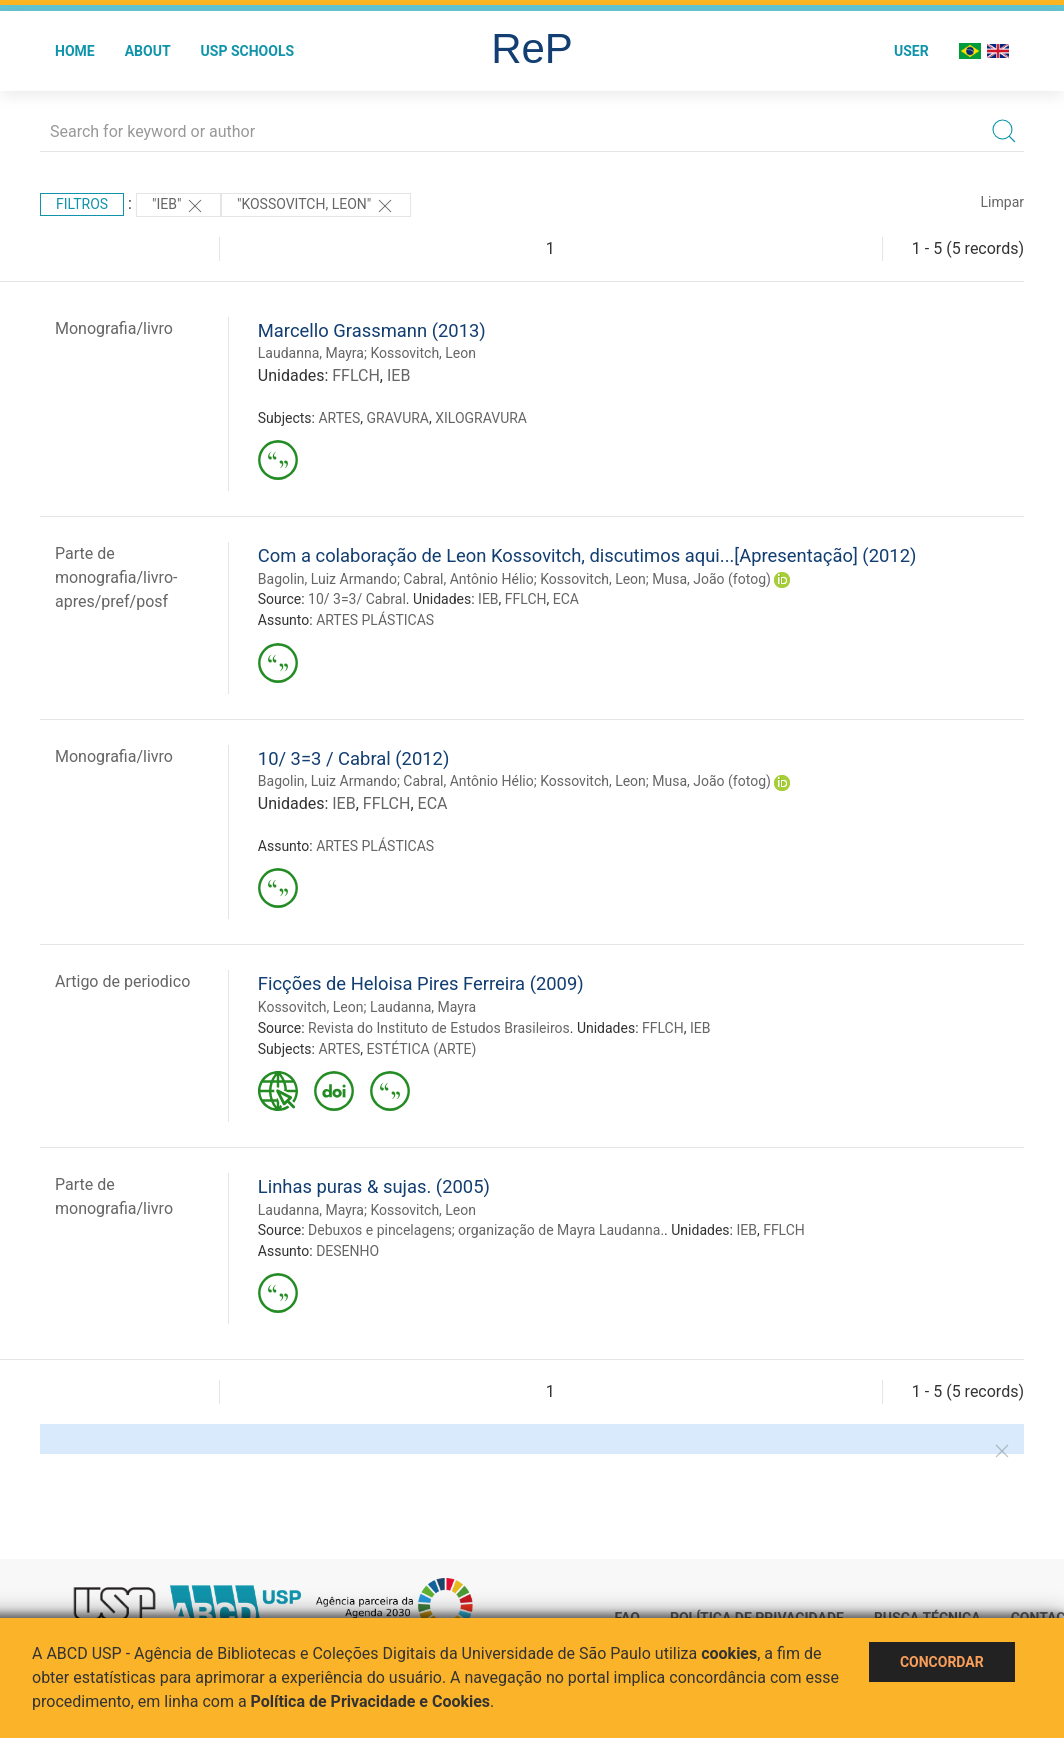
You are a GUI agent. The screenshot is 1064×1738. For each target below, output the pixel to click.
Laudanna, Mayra (311, 353)
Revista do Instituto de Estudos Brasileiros (439, 1028)
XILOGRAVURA (481, 418)
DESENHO (347, 1251)
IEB (398, 375)
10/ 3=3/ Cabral (357, 599)
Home (75, 51)
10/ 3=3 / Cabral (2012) (354, 758)
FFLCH (356, 375)
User (911, 51)
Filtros (82, 204)
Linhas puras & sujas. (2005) (374, 1186)
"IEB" (178, 206)
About (148, 51)
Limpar (1002, 202)
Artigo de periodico (122, 981)
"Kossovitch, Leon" (316, 206)
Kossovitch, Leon (423, 353)
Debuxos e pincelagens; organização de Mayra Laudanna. (486, 1230)
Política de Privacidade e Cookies (371, 1701)
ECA (566, 599)
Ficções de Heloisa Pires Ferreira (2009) (421, 983)
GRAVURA (398, 418)
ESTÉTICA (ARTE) (422, 1049)
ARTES (339, 418)
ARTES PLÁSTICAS (375, 620)
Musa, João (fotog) (711, 579)
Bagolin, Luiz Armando (327, 579)
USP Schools (248, 51)
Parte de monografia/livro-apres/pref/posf (116, 577)
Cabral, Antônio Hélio (468, 579)
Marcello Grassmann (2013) (372, 330)
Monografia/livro (114, 328)
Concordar (942, 1662)
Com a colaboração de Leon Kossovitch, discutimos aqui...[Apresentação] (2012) (587, 555)
